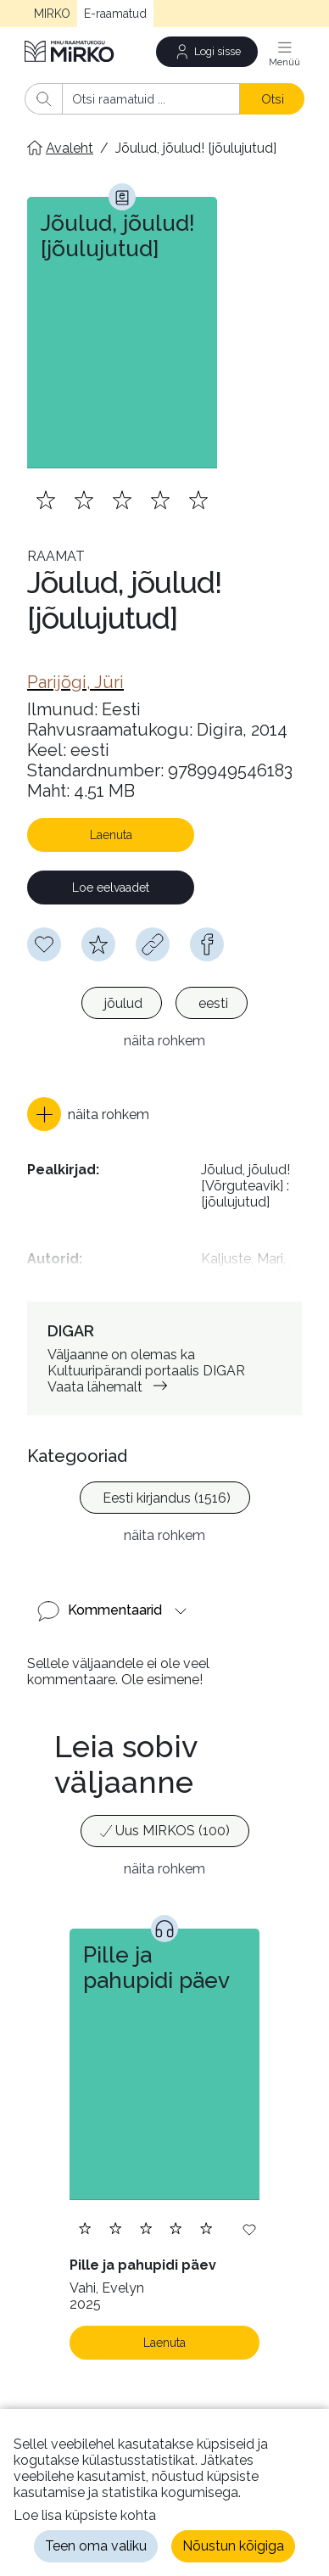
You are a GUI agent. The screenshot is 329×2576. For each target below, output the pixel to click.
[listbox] (164, 1005)
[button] (88, 1114)
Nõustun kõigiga (233, 2546)
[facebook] (207, 944)
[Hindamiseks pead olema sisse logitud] (98, 944)
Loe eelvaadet (110, 887)
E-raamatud (115, 13)
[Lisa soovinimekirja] (249, 2228)
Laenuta (111, 835)
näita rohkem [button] (164, 1041)
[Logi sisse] (207, 51)
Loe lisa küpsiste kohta (85, 2515)
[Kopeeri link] (153, 944)
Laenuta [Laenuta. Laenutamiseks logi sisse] (164, 2342)
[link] (75, 682)
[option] (121, 1003)
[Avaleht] (70, 51)
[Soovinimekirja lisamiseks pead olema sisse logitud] (44, 944)
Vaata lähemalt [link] (110, 1387)
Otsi (272, 99)
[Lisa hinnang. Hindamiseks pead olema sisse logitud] (122, 500)
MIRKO (52, 13)
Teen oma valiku (96, 2546)
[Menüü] (284, 52)
